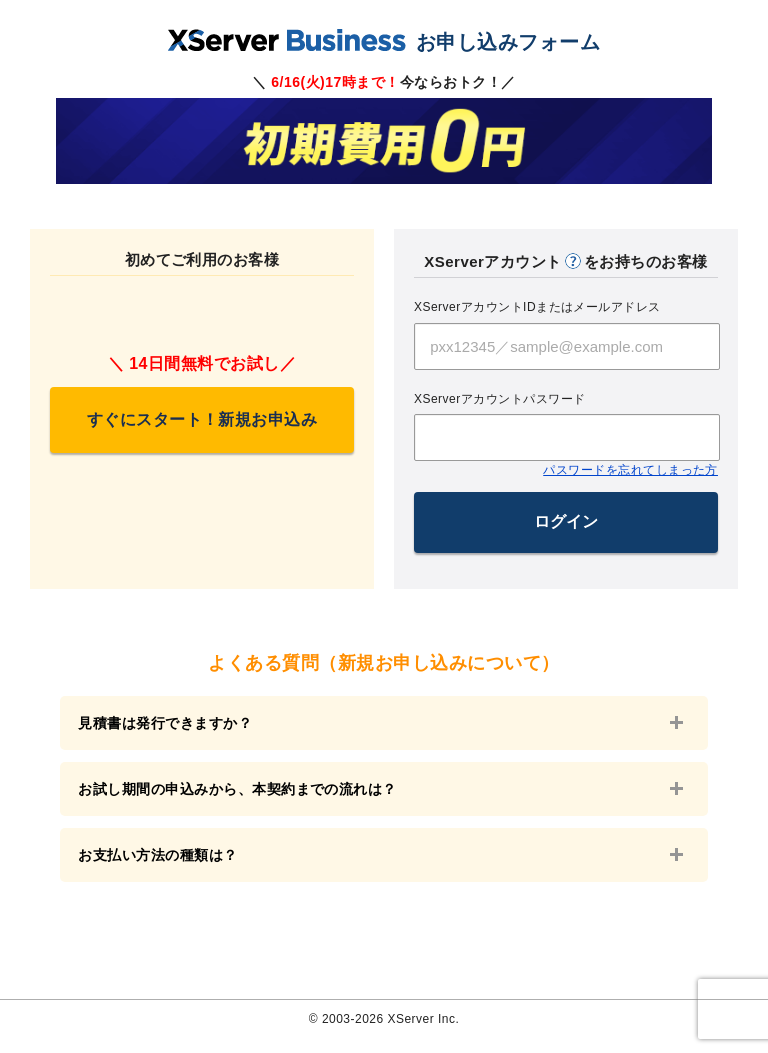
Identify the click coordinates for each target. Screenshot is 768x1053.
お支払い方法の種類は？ (164, 863)
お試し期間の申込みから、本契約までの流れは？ (244, 793)
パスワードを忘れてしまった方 (630, 470)
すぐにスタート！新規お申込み (202, 419)
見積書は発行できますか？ (172, 723)
